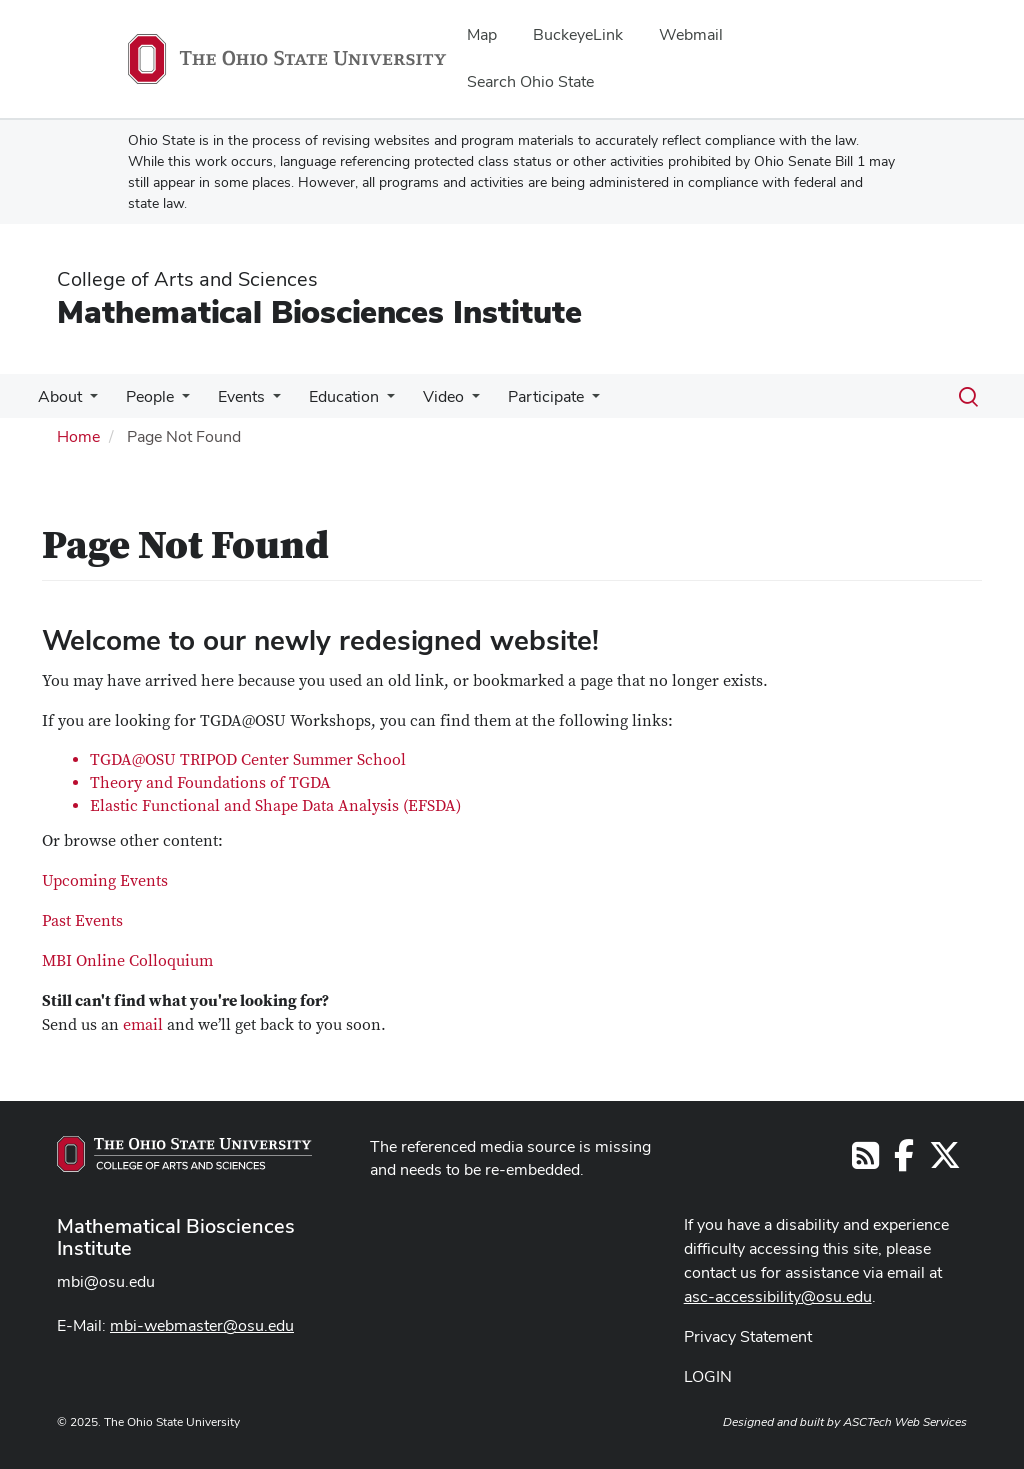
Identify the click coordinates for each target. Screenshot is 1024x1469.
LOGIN (708, 1376)
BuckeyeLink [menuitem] (578, 34)
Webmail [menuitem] (691, 34)
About (58, 396)
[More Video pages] (454, 402)
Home (78, 436)
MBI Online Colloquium (127, 961)
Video (425, 396)
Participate (524, 396)
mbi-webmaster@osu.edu (202, 1325)
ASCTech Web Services (905, 1422)
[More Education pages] (373, 402)
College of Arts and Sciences (187, 279)
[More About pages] (88, 402)
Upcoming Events (105, 881)
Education (330, 396)
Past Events (82, 921)
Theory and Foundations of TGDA (210, 783)
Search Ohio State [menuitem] (530, 81)
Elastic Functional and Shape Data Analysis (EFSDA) (275, 806)
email (143, 1025)
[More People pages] (176, 402)
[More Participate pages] (570, 402)
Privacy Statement (748, 1336)
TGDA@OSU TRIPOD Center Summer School (248, 760)
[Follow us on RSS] (865, 1161)
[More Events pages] (263, 402)
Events (231, 396)
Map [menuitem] (482, 34)
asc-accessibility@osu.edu (778, 1296)
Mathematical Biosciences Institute (319, 311)
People (144, 396)
